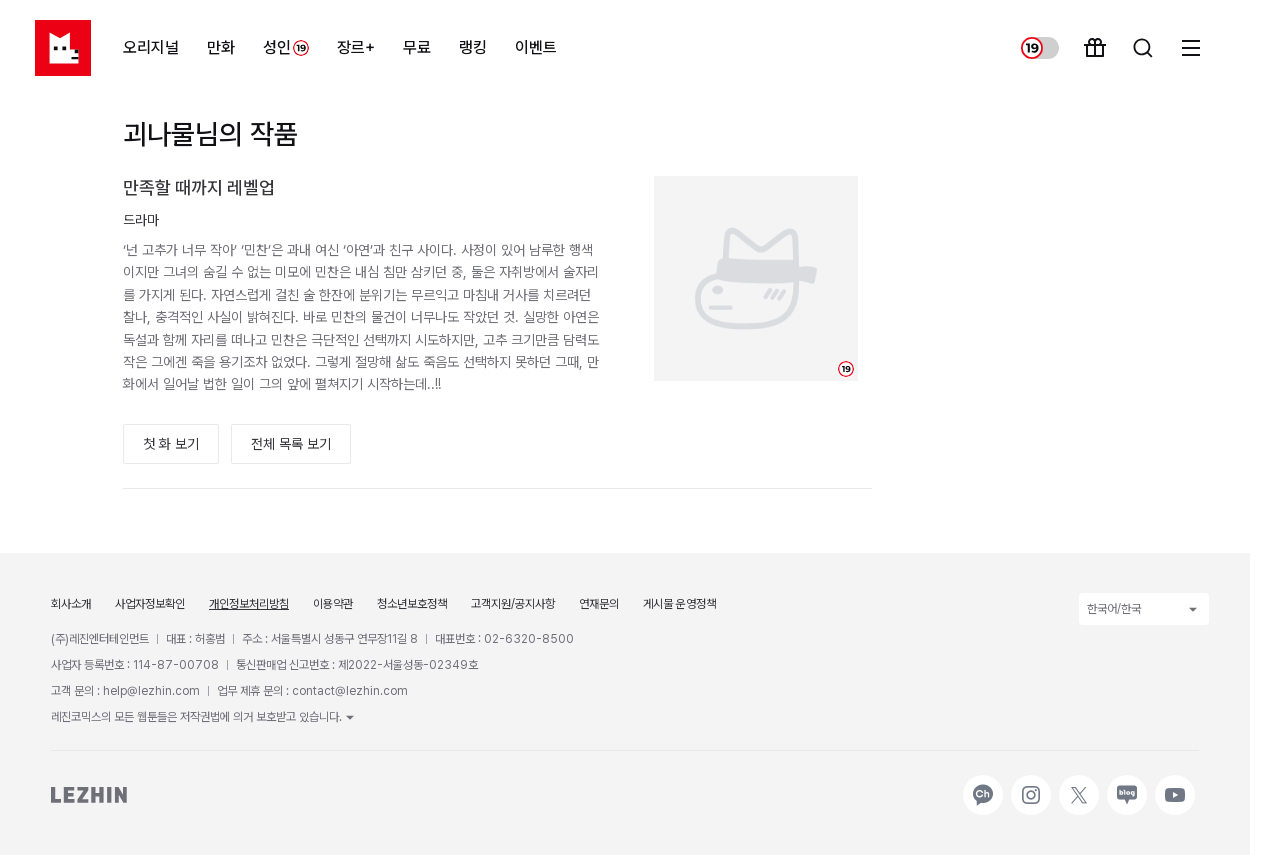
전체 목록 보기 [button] (291, 444)
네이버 (1125, 785)
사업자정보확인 (150, 604)
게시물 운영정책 (679, 604)
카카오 (981, 785)
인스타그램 (1031, 785)
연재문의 (599, 604)
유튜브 (1173, 785)
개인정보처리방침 (249, 604)
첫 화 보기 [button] (171, 444)
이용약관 (333, 604)
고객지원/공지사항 (513, 604)
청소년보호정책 (412, 604)
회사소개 (71, 604)
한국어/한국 (1144, 609)
